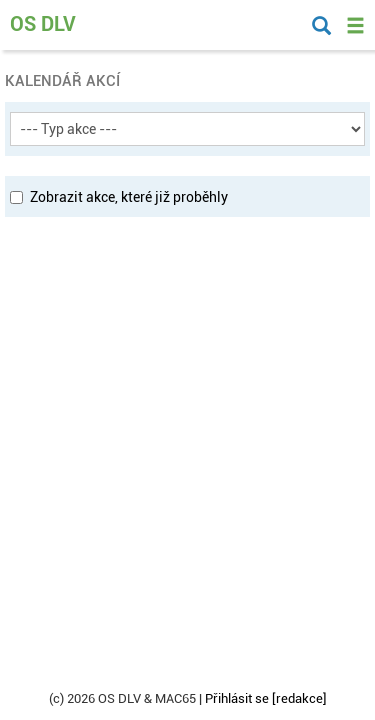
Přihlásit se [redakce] (266, 698)
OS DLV (43, 24)
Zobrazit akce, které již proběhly (119, 197)
